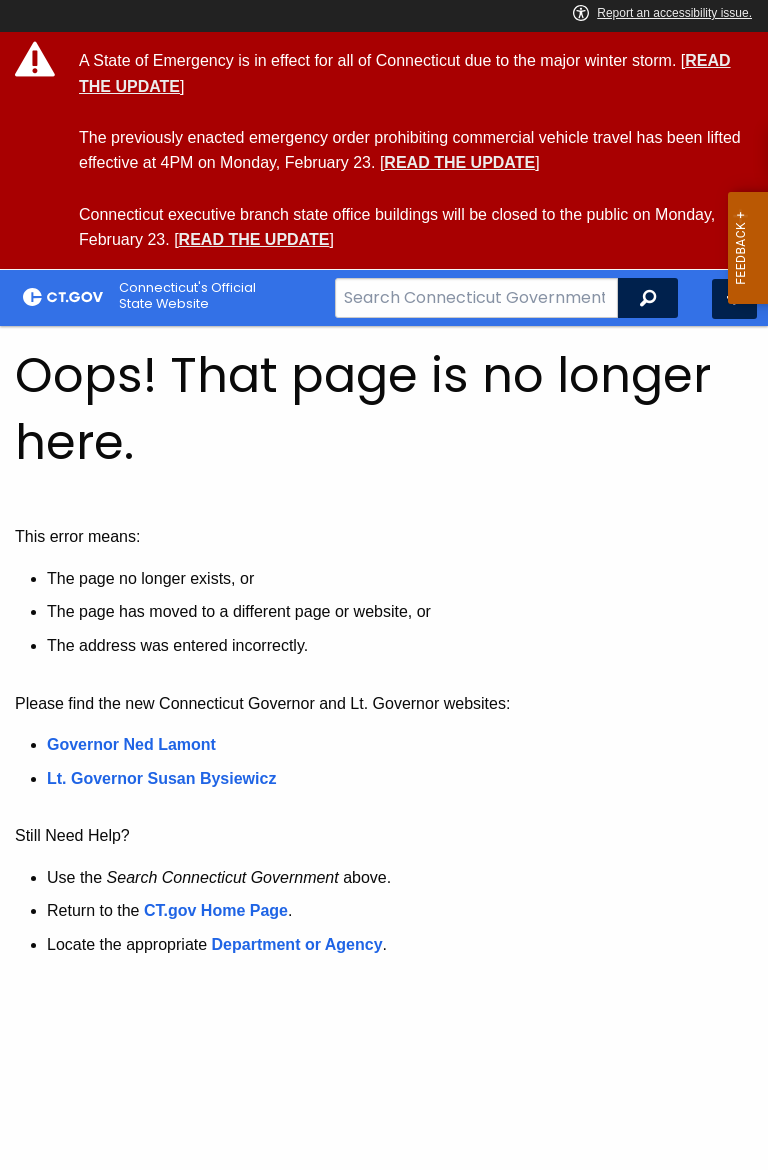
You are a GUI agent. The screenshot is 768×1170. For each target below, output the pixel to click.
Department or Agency (297, 944)
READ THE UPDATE (459, 162)
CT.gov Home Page (216, 910)
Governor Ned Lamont (131, 744)
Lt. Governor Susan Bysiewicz (164, 778)
